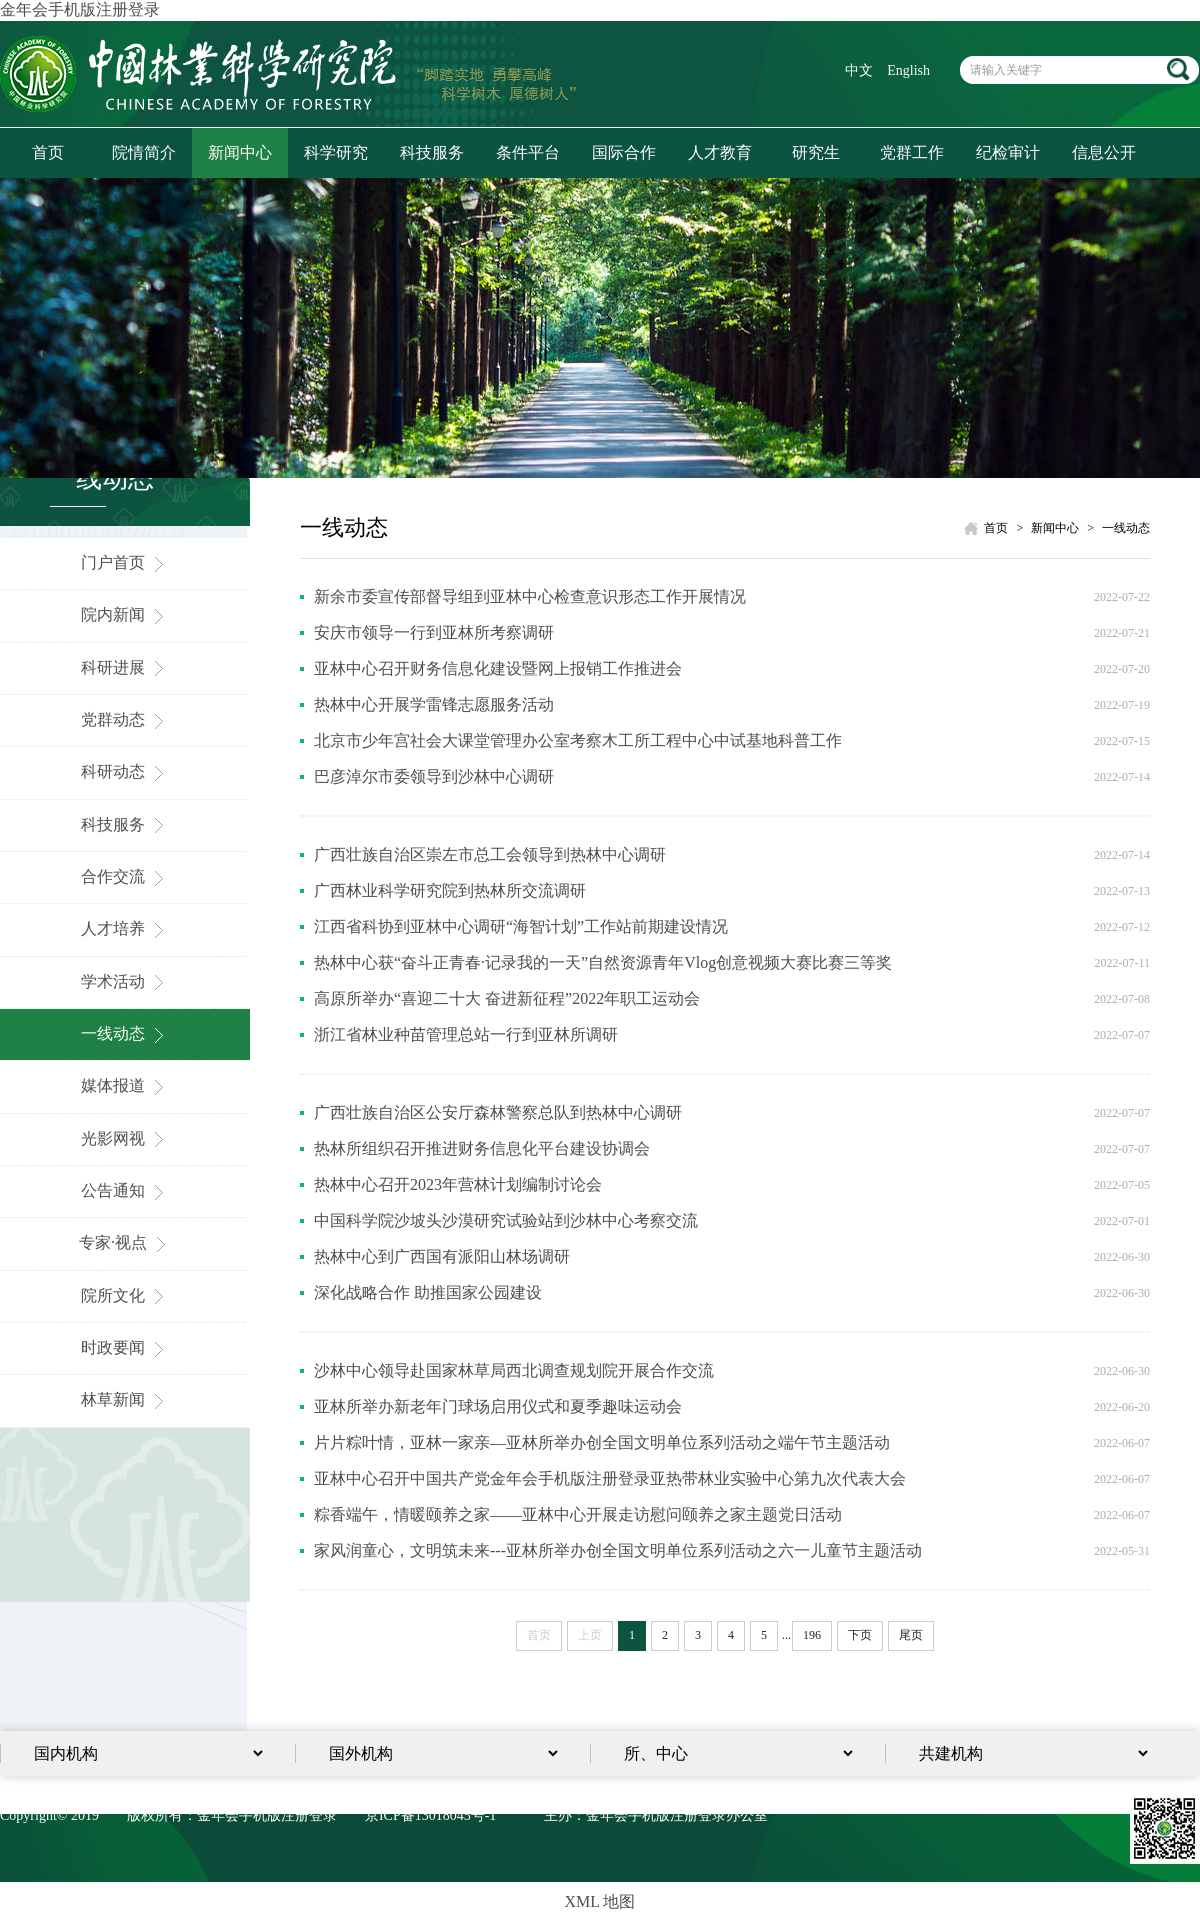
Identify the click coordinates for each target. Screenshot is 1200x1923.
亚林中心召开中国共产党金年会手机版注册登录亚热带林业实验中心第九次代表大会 (610, 1478)
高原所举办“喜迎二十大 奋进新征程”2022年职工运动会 (507, 998)
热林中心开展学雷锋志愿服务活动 (434, 704)
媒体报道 (125, 1085)
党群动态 (125, 719)
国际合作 (624, 152)
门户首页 (125, 562)
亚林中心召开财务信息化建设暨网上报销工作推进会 (498, 668)
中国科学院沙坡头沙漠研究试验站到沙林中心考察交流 (506, 1220)
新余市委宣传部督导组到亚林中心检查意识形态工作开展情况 (530, 596)
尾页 (911, 1635)
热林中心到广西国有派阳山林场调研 (442, 1256)
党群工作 (912, 152)
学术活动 (125, 981)
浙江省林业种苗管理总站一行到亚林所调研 (466, 1034)
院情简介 (144, 152)
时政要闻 (125, 1347)
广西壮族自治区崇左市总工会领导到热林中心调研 (490, 854)
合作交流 (125, 876)
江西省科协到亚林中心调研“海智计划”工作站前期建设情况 (521, 926)
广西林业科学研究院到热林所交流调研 (450, 890)
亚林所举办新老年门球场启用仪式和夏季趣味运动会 (498, 1406)
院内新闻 (125, 614)
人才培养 (125, 928)
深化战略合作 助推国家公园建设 (428, 1292)
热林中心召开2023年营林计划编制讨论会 (458, 1184)
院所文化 (125, 1295)
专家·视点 (125, 1242)
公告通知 (125, 1190)
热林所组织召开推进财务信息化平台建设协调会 (482, 1148)
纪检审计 (1008, 152)
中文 (859, 70)
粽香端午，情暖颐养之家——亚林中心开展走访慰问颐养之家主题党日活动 (578, 1514)
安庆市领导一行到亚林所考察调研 (434, 632)
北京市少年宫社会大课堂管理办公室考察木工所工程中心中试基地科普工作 (578, 740)
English (908, 70)
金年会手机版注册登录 (80, 9)
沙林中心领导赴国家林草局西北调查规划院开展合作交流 (514, 1370)
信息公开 (1104, 152)
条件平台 (528, 152)
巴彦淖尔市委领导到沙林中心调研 (434, 776)
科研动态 (125, 771)
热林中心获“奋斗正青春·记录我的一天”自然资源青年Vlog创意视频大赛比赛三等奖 (603, 962)
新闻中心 (240, 152)
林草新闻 (125, 1399)
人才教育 (720, 152)
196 (812, 1635)
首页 (48, 152)
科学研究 (336, 152)
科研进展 (125, 667)
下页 (860, 1635)
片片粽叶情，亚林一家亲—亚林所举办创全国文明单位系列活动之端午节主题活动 (602, 1442)
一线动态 (125, 1033)
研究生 (816, 152)
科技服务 (432, 152)
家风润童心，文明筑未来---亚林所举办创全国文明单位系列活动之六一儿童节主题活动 (618, 1550)
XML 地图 (600, 1901)
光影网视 (125, 1138)
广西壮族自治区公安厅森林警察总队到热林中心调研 (498, 1112)
